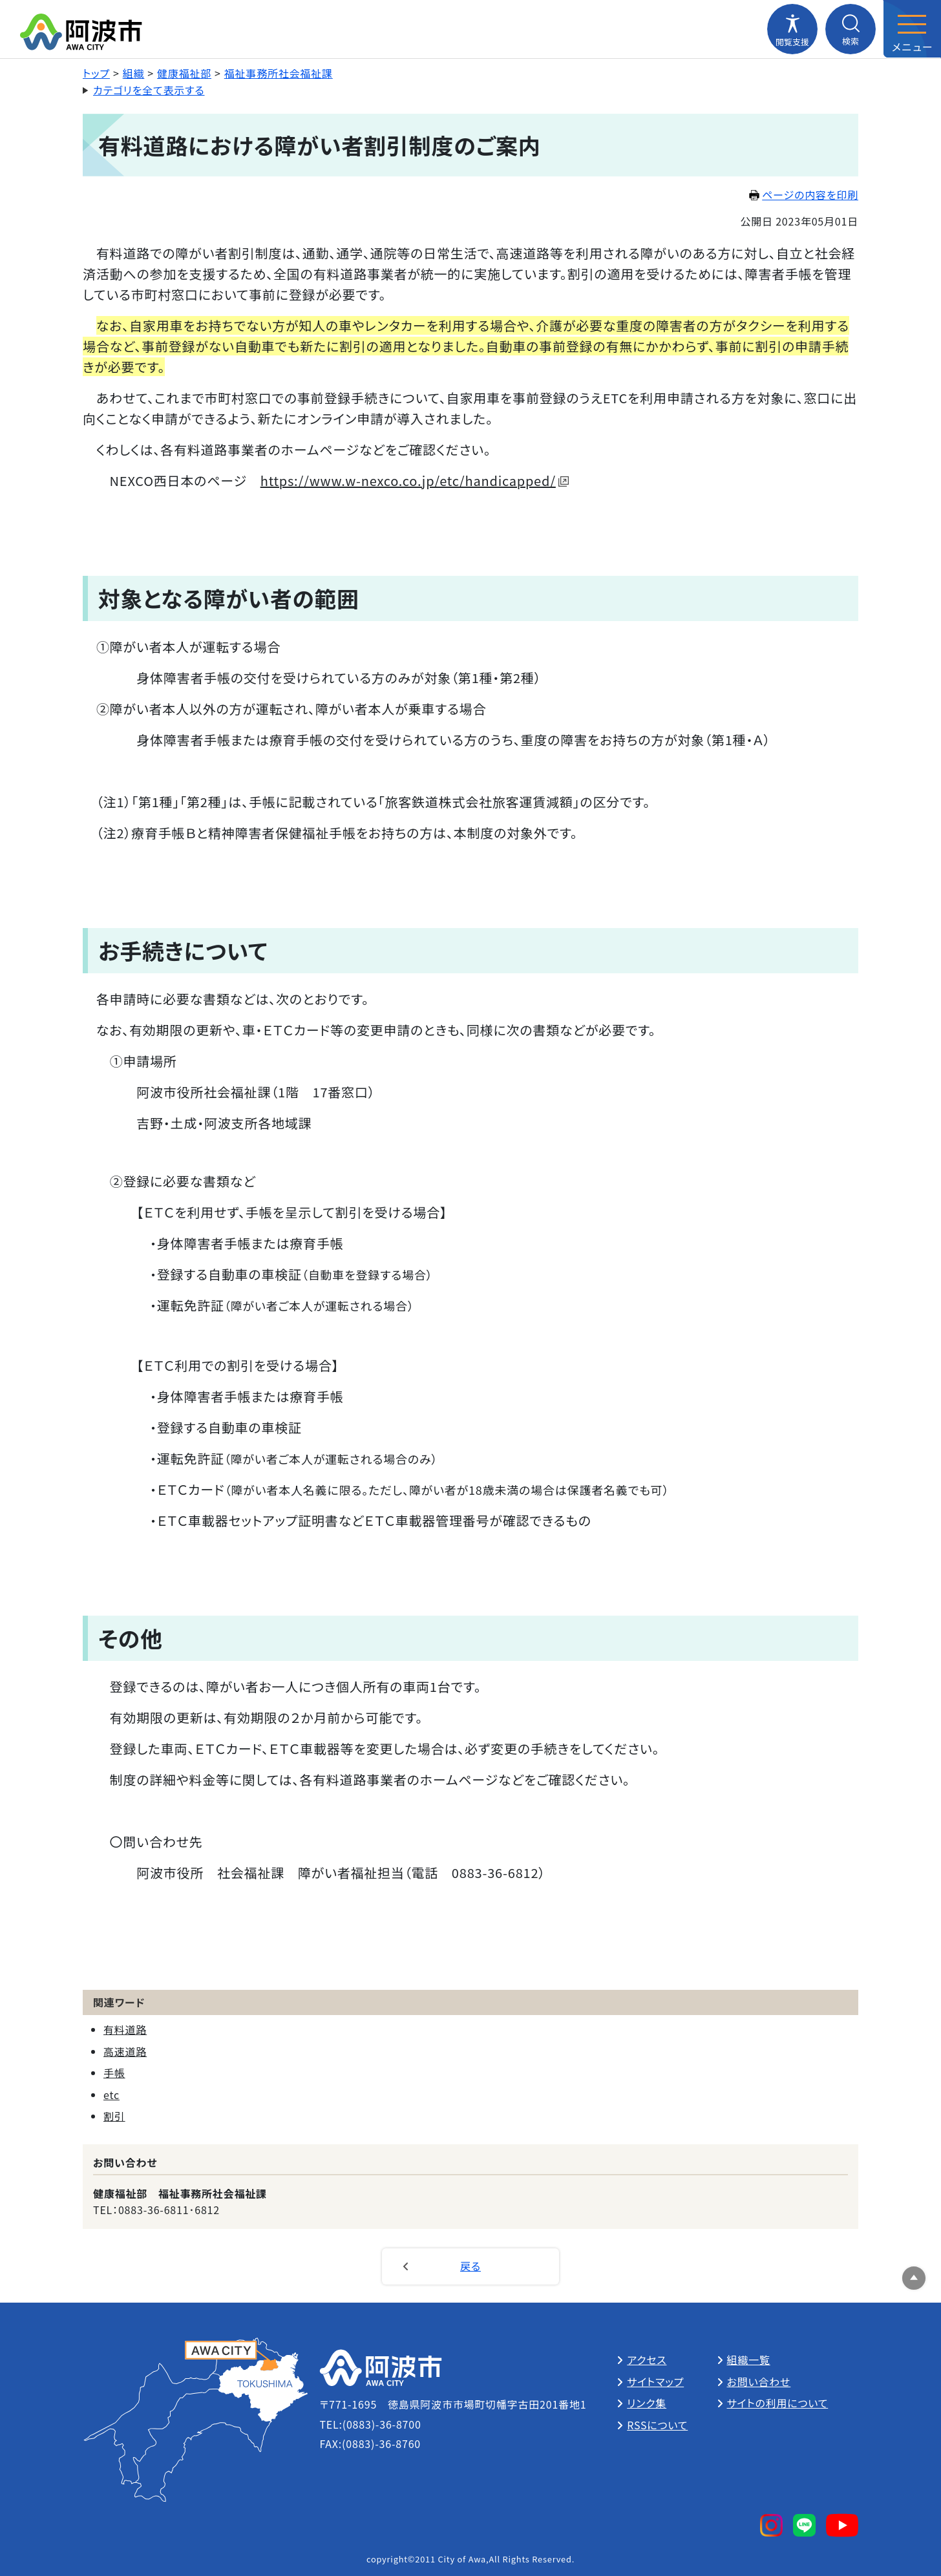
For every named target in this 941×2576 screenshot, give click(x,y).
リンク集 (646, 2403)
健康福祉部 (184, 73)
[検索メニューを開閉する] (850, 29)
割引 (114, 2116)
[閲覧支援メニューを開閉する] (792, 29)
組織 (134, 73)
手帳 (114, 2072)
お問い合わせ (759, 2381)
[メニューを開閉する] (912, 29)
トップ (96, 73)
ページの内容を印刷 (803, 194)
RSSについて (657, 2425)
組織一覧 (748, 2359)
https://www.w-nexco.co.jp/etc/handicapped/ (414, 480)
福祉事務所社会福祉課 (278, 73)
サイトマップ (655, 2381)
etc (111, 2094)
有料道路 (125, 2029)
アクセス (646, 2359)
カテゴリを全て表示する (149, 90)
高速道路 (125, 2051)
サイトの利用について (778, 2403)
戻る (470, 2266)
